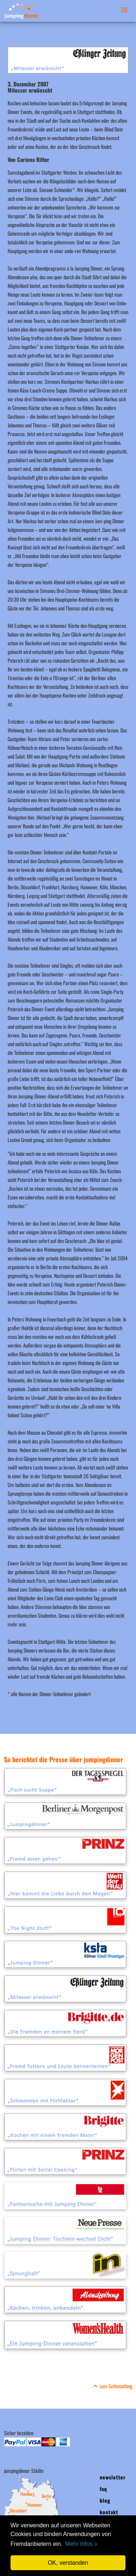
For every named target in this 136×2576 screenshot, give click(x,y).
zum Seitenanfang (111, 2386)
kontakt (109, 2512)
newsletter (112, 2477)
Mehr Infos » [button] (81, 2544)
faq (103, 2488)
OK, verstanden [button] (68, 2563)
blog (105, 2500)
